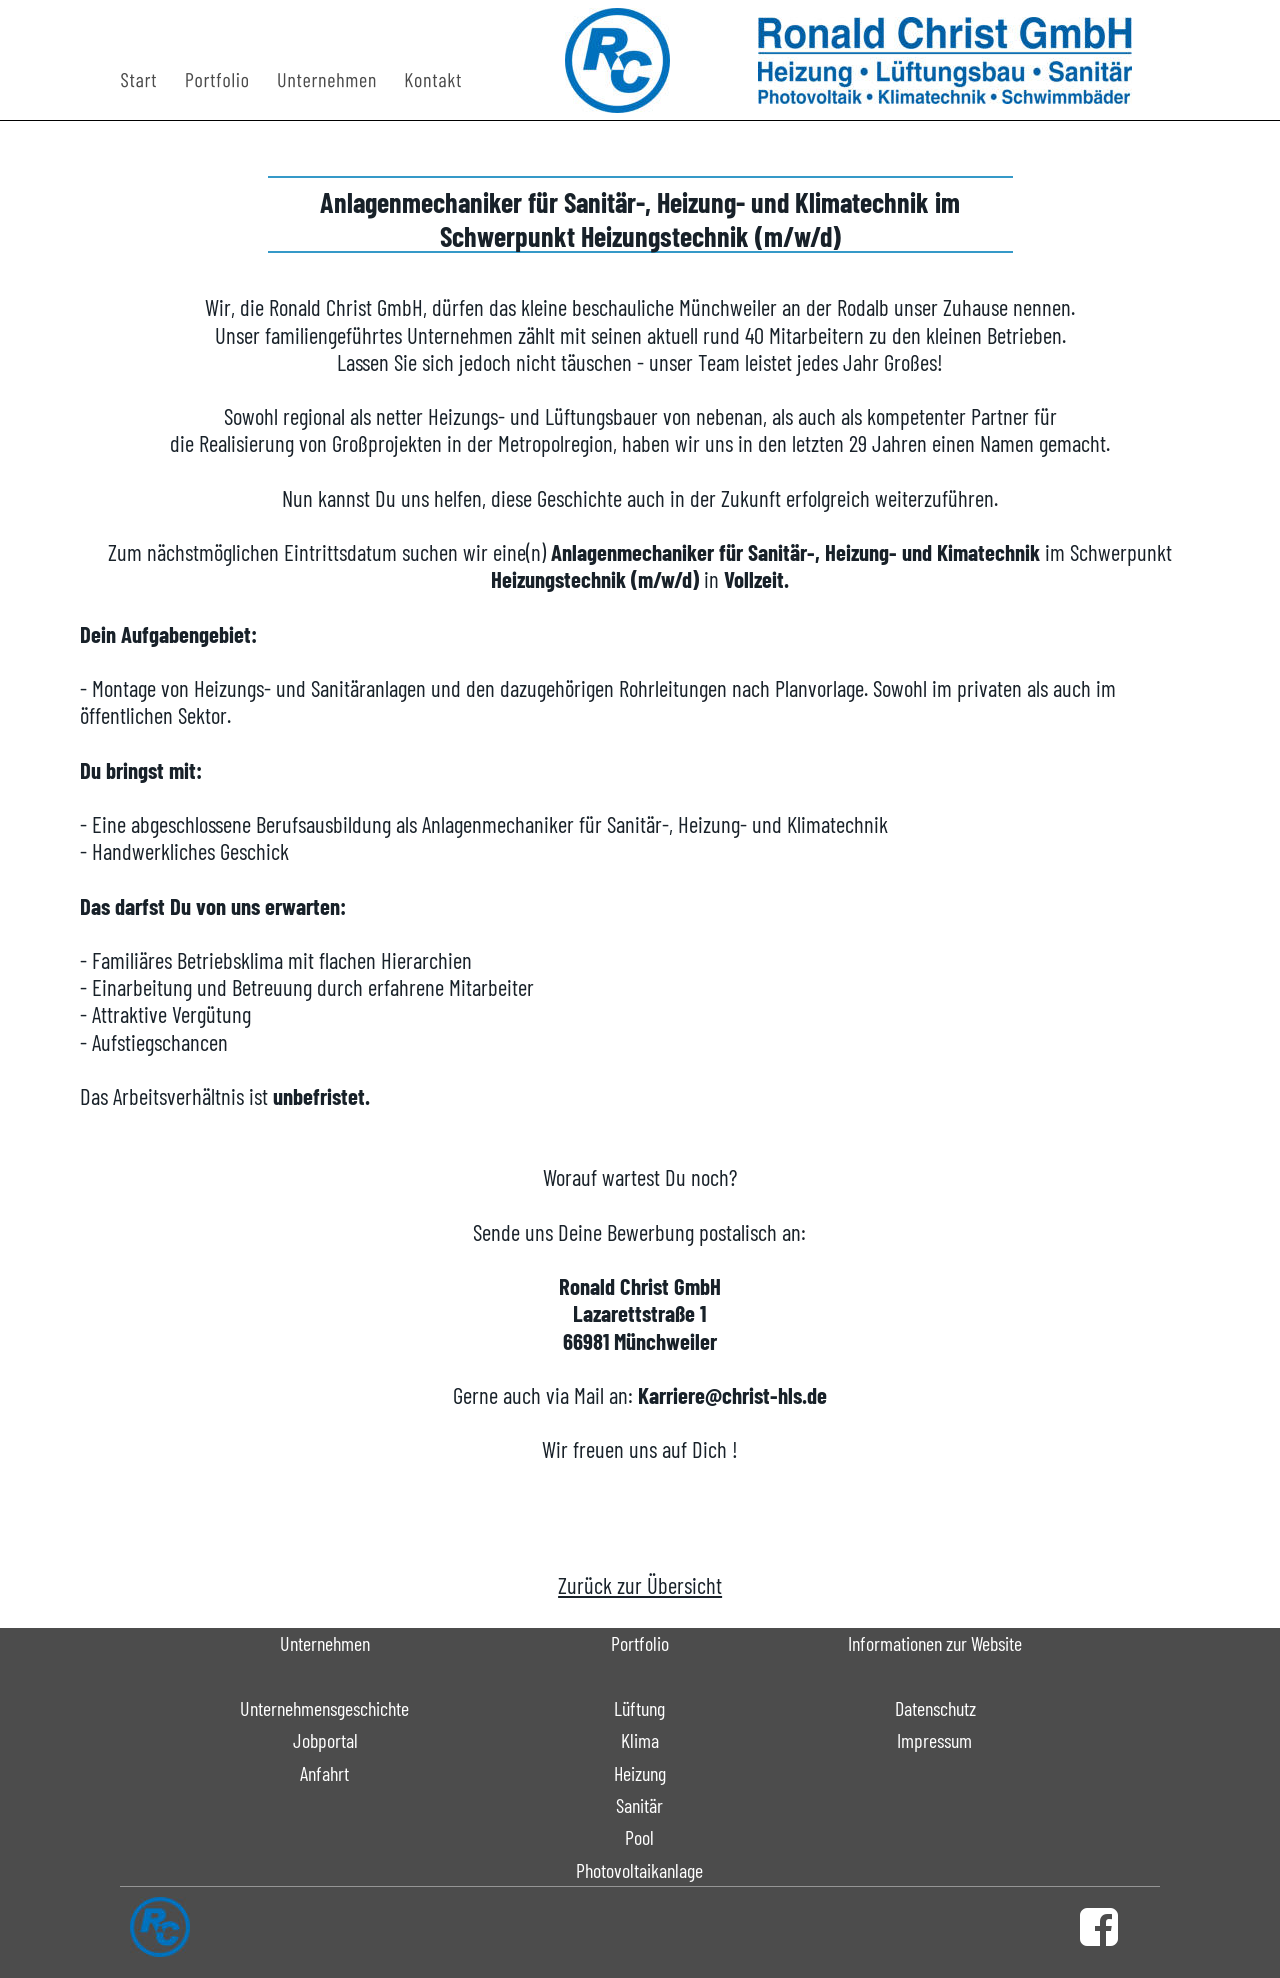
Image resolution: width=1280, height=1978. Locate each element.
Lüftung (639, 1708)
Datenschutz (935, 1708)
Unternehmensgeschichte (324, 1708)
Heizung (640, 1773)
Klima (640, 1740)
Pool (639, 1837)
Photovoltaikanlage (639, 1870)
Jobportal (325, 1740)
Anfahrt (324, 1773)
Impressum (934, 1740)
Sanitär (639, 1805)
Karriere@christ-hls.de (732, 1395)
